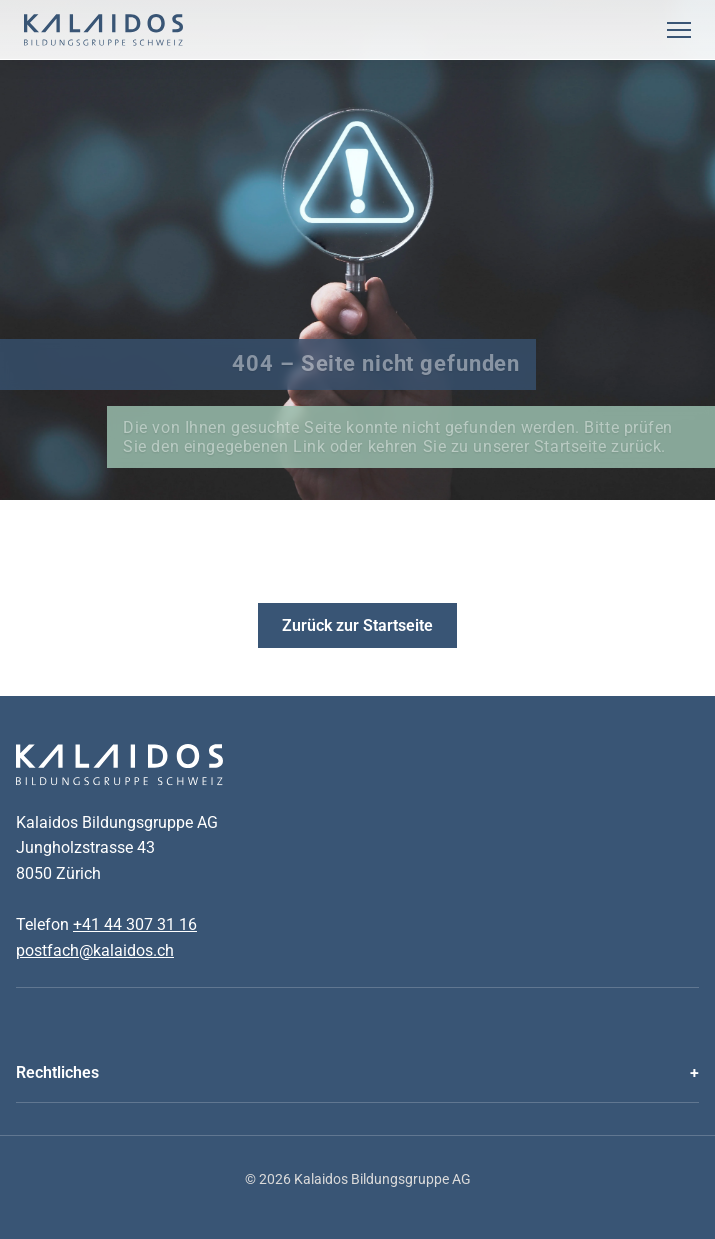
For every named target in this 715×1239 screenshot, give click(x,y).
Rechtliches (57, 1072)
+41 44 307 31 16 (135, 924)
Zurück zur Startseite (357, 625)
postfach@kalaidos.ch (95, 950)
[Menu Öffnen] (679, 30)
